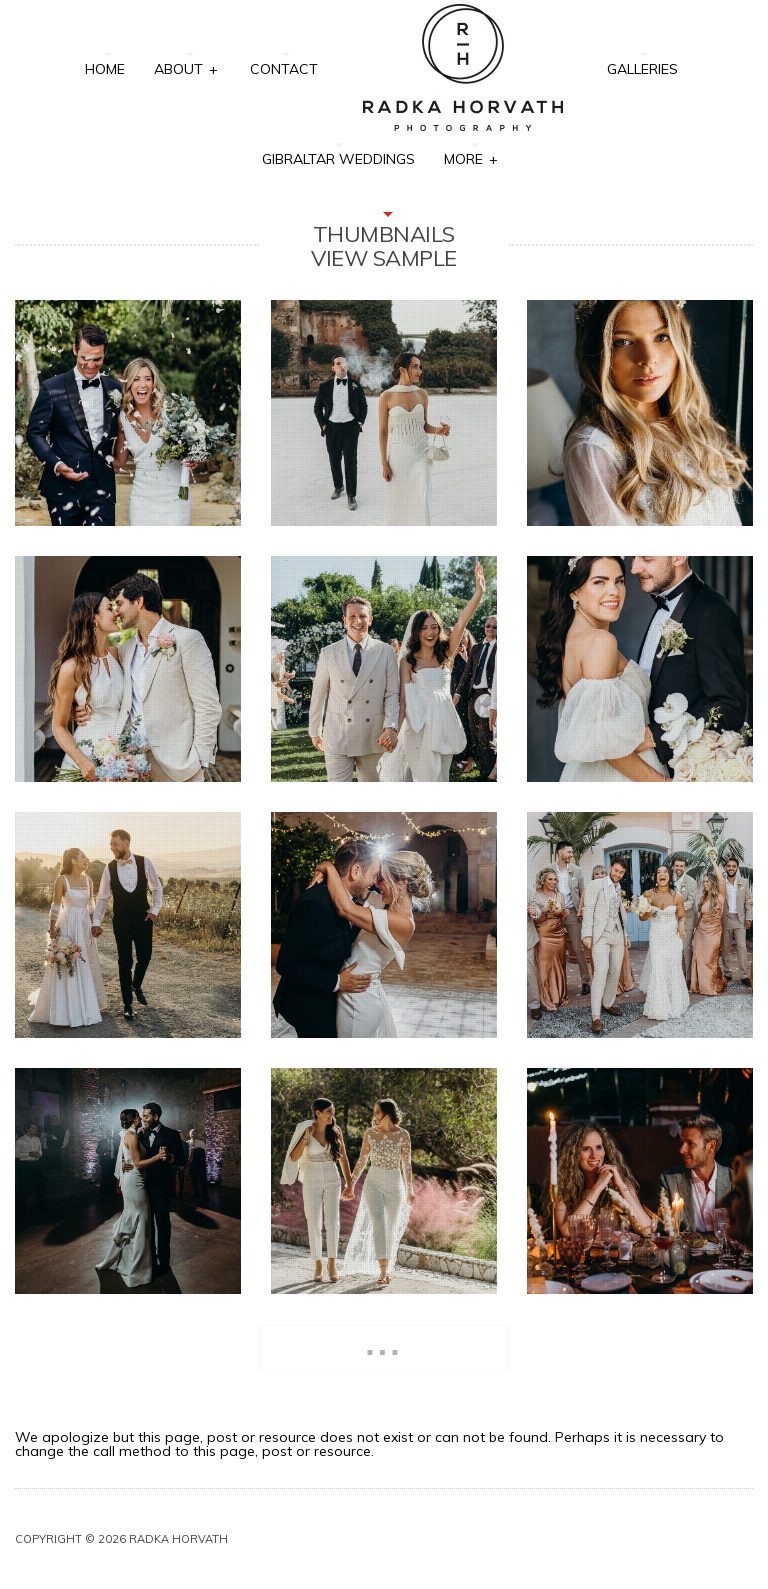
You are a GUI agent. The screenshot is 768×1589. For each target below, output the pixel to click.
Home (105, 69)
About (186, 67)
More (471, 157)
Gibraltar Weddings (338, 159)
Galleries (642, 69)
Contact (284, 69)
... (383, 1343)
